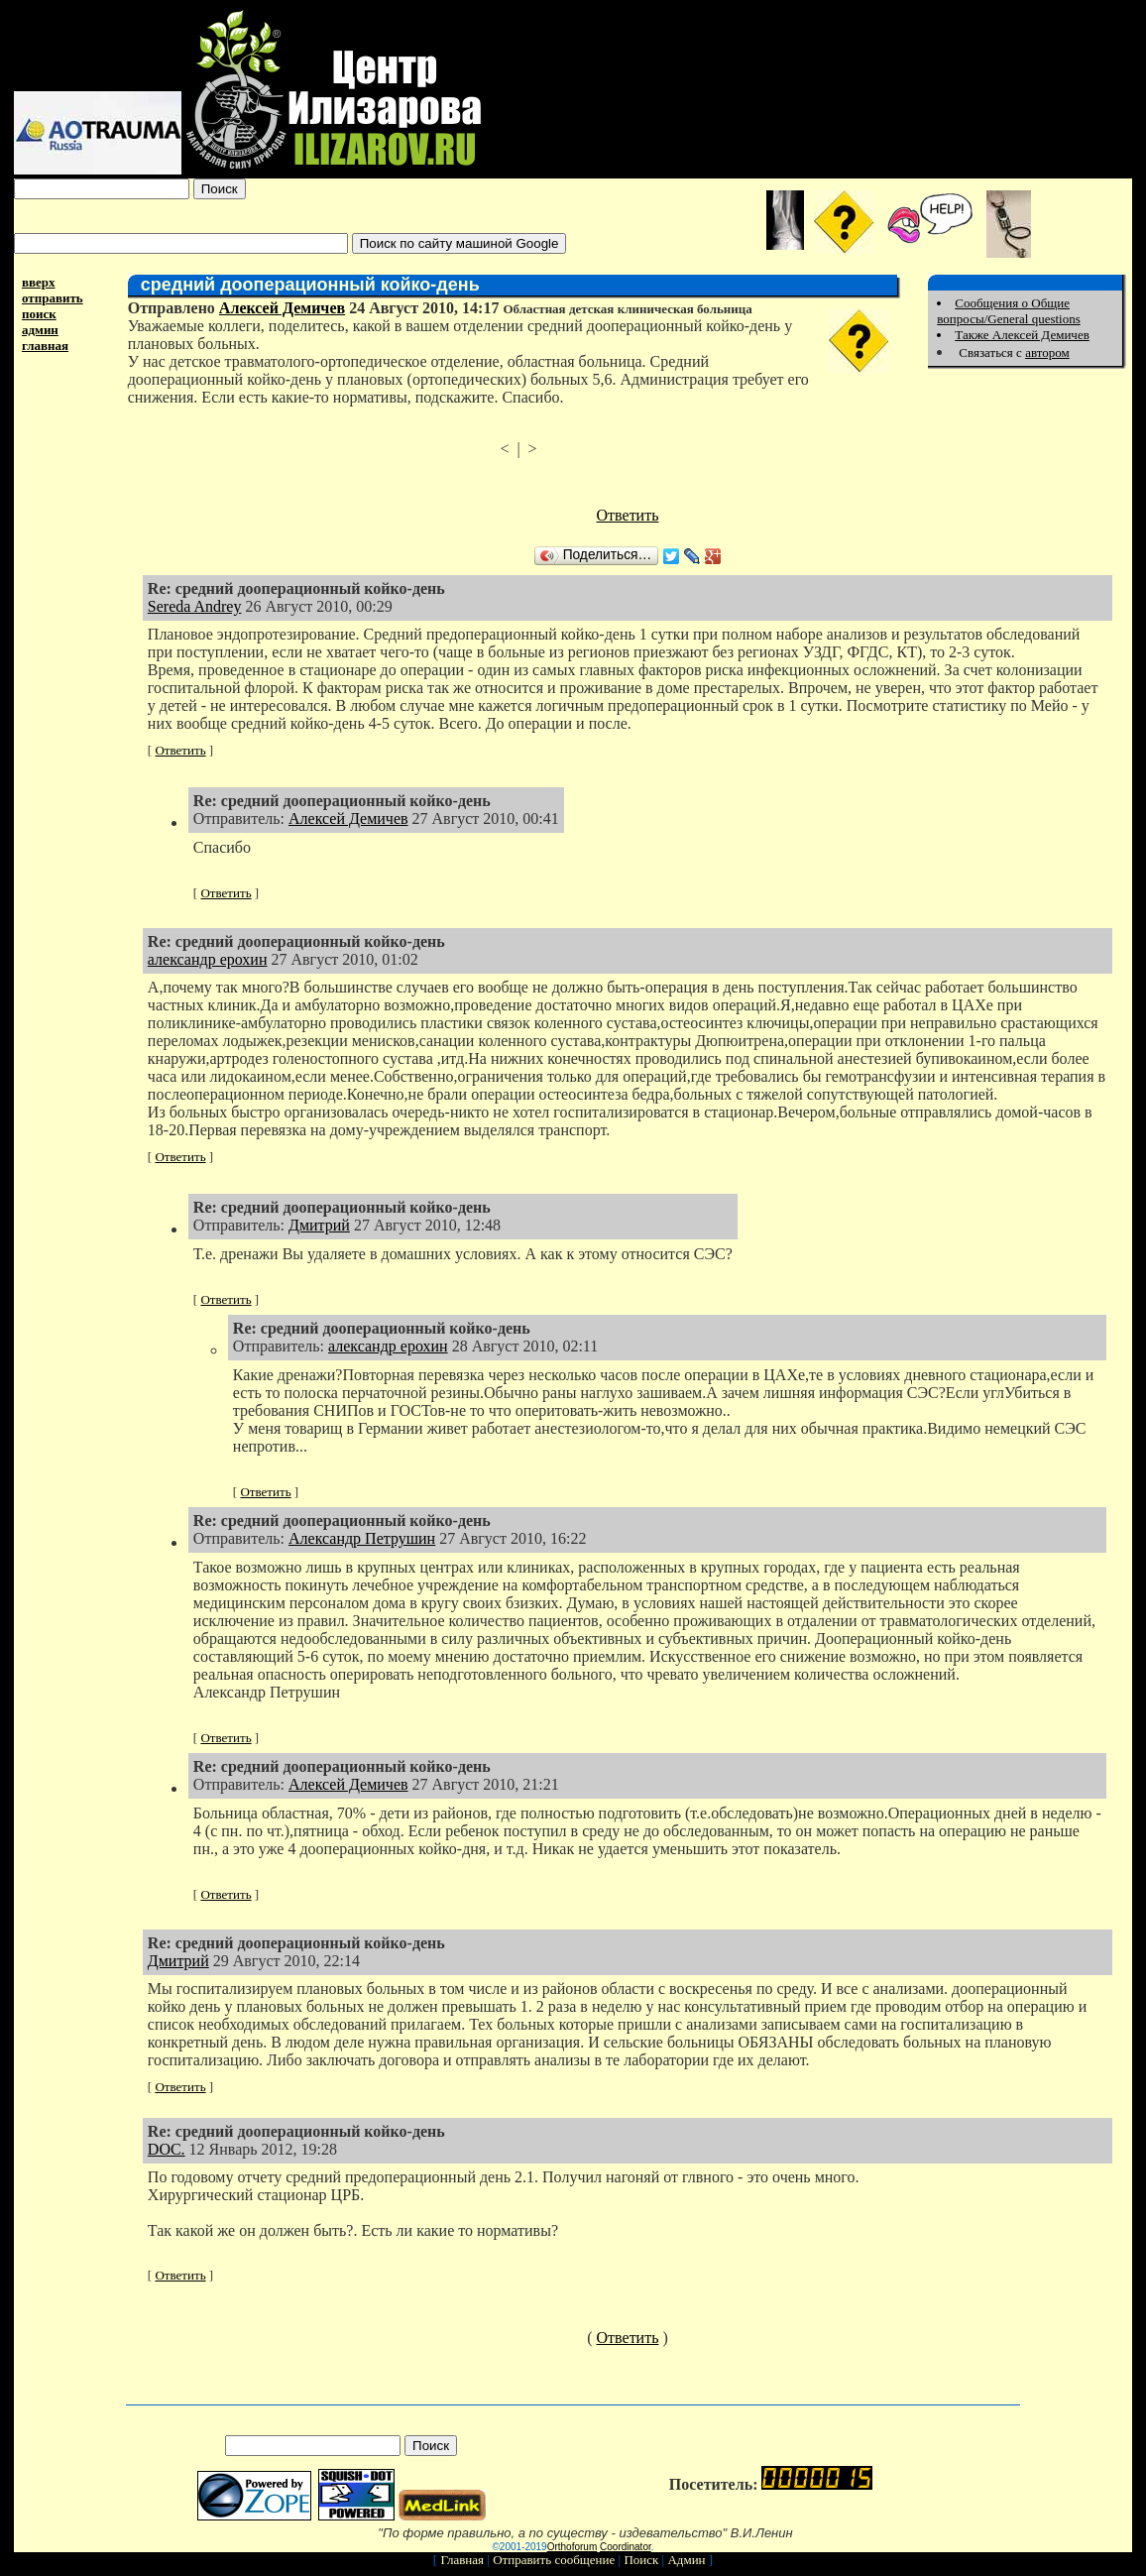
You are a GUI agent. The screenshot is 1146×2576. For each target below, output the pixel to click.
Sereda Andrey (195, 606)
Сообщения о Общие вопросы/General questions (1008, 310)
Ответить (628, 515)
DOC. (166, 2149)
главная (45, 345)
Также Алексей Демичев (1022, 334)
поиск (39, 313)
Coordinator (625, 2546)
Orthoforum (572, 2546)
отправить (52, 298)
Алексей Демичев (282, 307)
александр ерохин (208, 959)
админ (40, 329)
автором (1047, 352)
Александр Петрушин (361, 1538)
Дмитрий (319, 1225)
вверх (39, 282)
